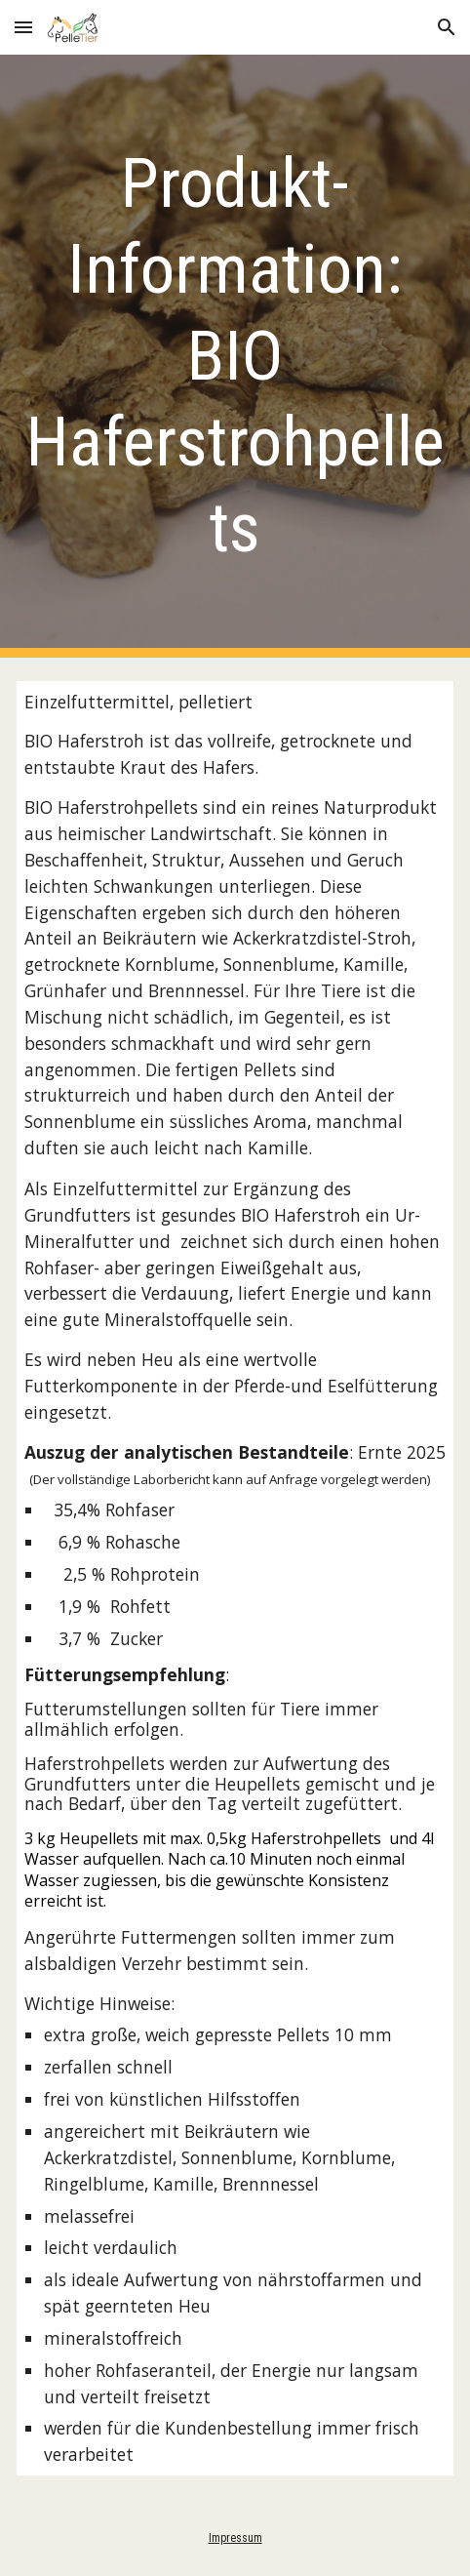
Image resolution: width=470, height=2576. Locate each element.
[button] (23, 27)
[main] (235, 356)
